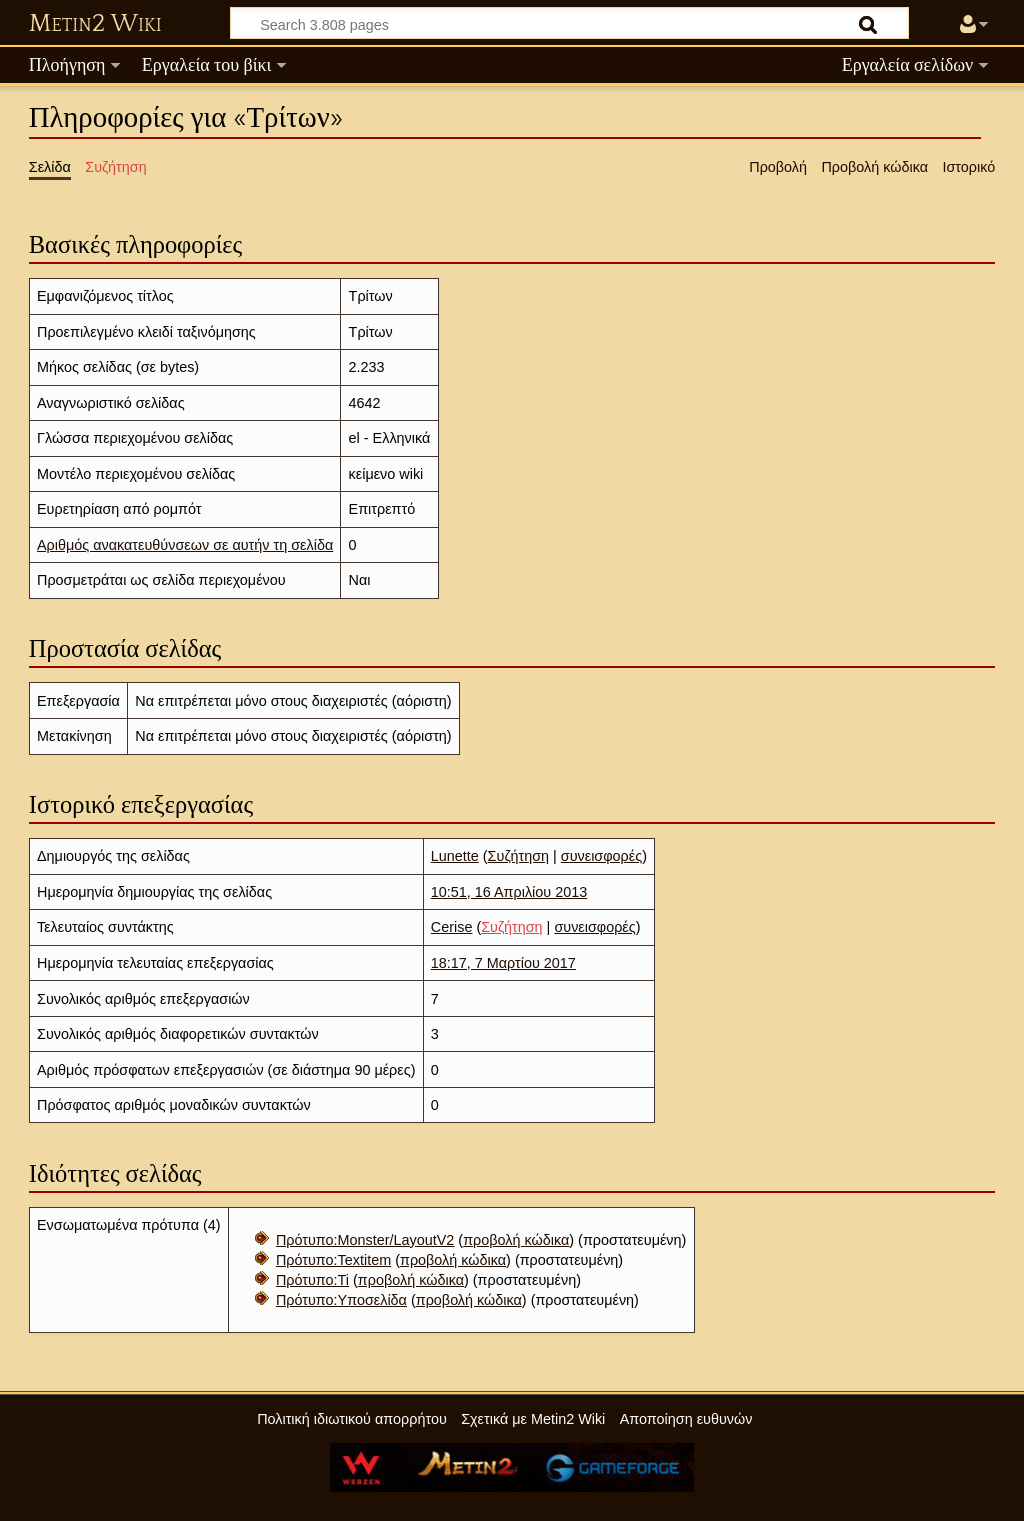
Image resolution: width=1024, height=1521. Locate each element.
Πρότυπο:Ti (312, 1280)
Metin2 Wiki (95, 24)
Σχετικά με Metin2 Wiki (533, 1419)
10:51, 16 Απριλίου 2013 (509, 892)
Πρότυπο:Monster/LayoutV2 (365, 1240)
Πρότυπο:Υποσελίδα (341, 1300)
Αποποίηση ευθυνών (686, 1419)
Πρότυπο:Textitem (333, 1260)
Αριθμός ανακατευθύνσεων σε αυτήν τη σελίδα (185, 545)
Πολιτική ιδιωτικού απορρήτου (352, 1419)
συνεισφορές (601, 856)
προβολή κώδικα (516, 1240)
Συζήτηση (518, 856)
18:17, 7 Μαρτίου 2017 (503, 963)
